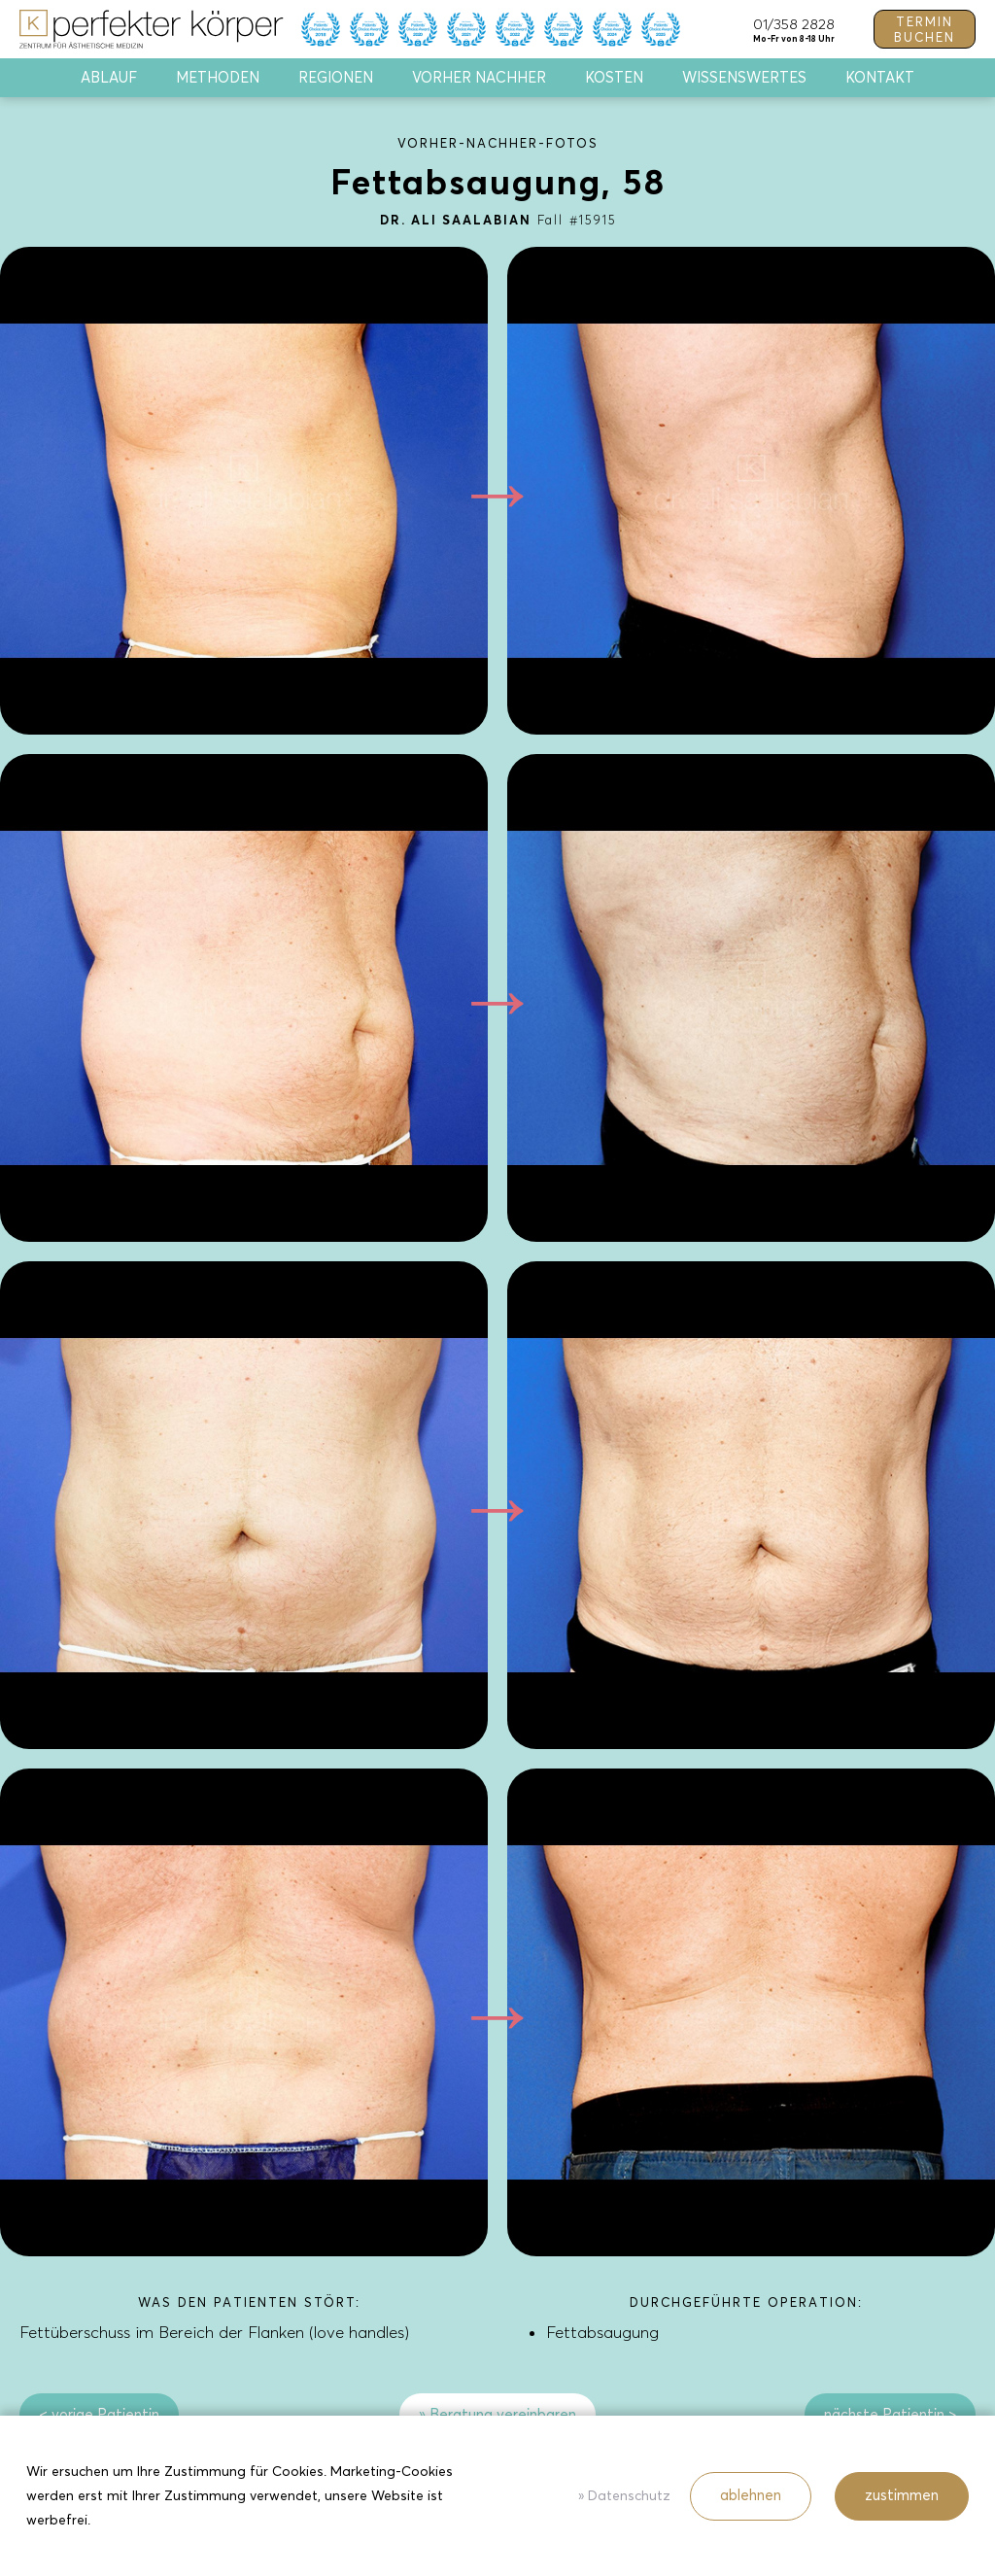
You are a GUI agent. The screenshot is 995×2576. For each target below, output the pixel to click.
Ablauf (109, 77)
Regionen (335, 77)
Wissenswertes (744, 77)
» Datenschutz (624, 2496)
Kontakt (879, 77)
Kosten (614, 77)
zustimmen (902, 2495)
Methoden (217, 77)
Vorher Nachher (479, 77)
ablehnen (750, 2495)
